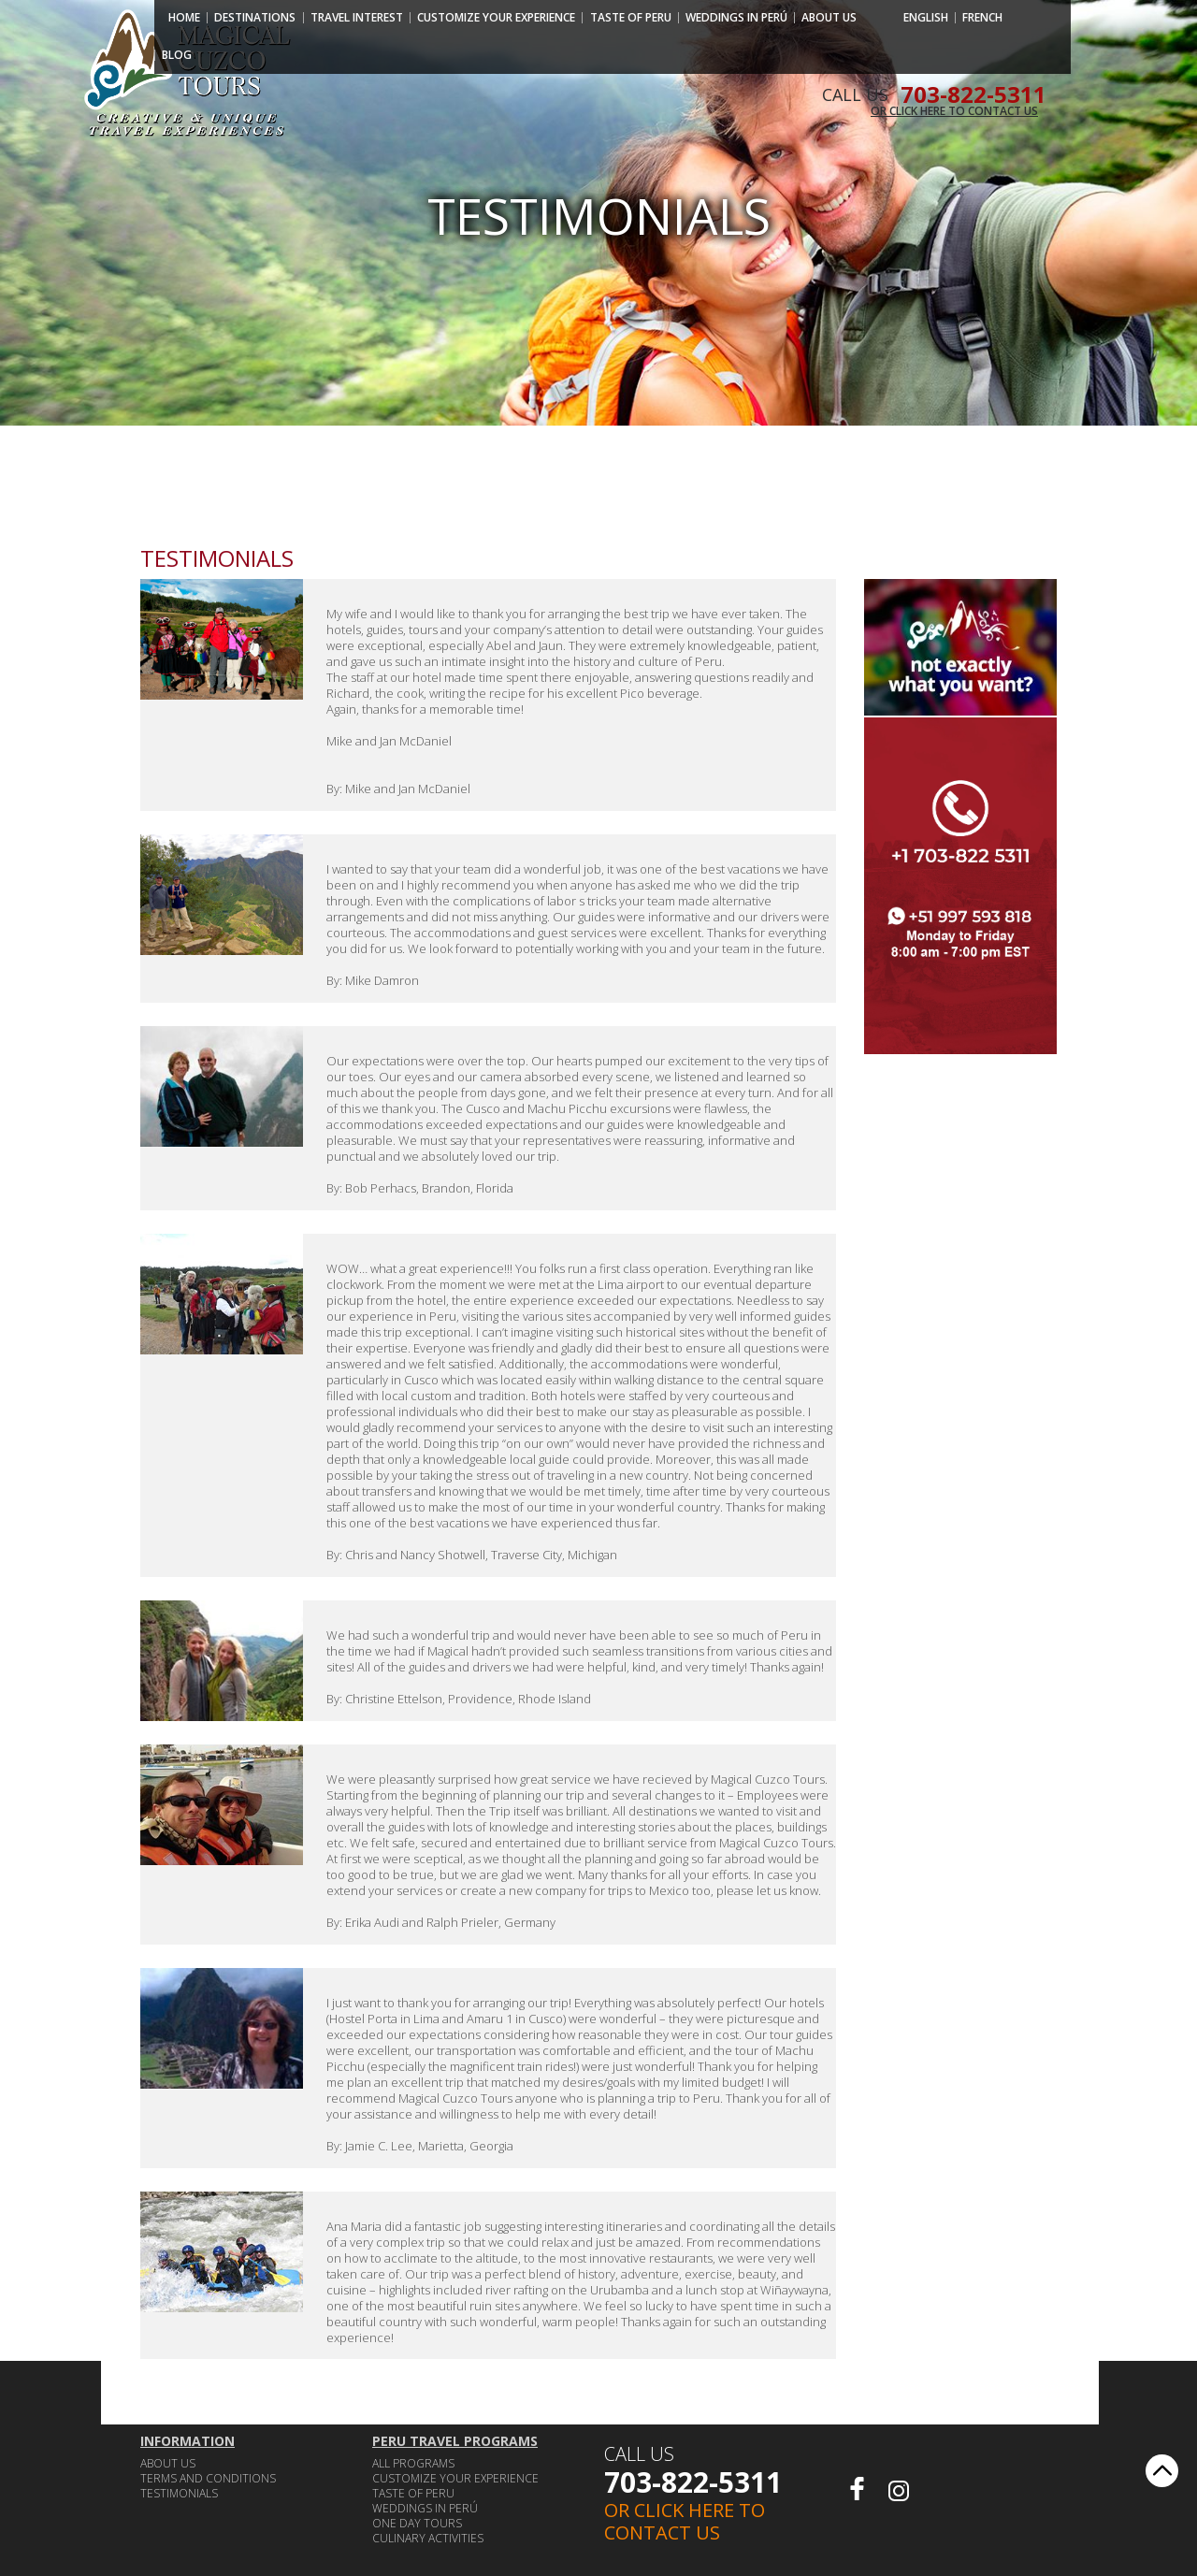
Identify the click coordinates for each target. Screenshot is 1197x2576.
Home (184, 17)
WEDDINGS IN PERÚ (736, 17)
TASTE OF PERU (630, 17)
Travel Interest (356, 17)
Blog (177, 55)
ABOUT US (829, 17)
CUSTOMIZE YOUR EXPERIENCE (496, 17)
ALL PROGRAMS (413, 2463)
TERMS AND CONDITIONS (208, 2478)
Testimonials (179, 2493)
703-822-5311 (693, 2482)
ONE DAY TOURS (417, 2523)
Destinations (255, 17)
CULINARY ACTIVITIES (427, 2538)
